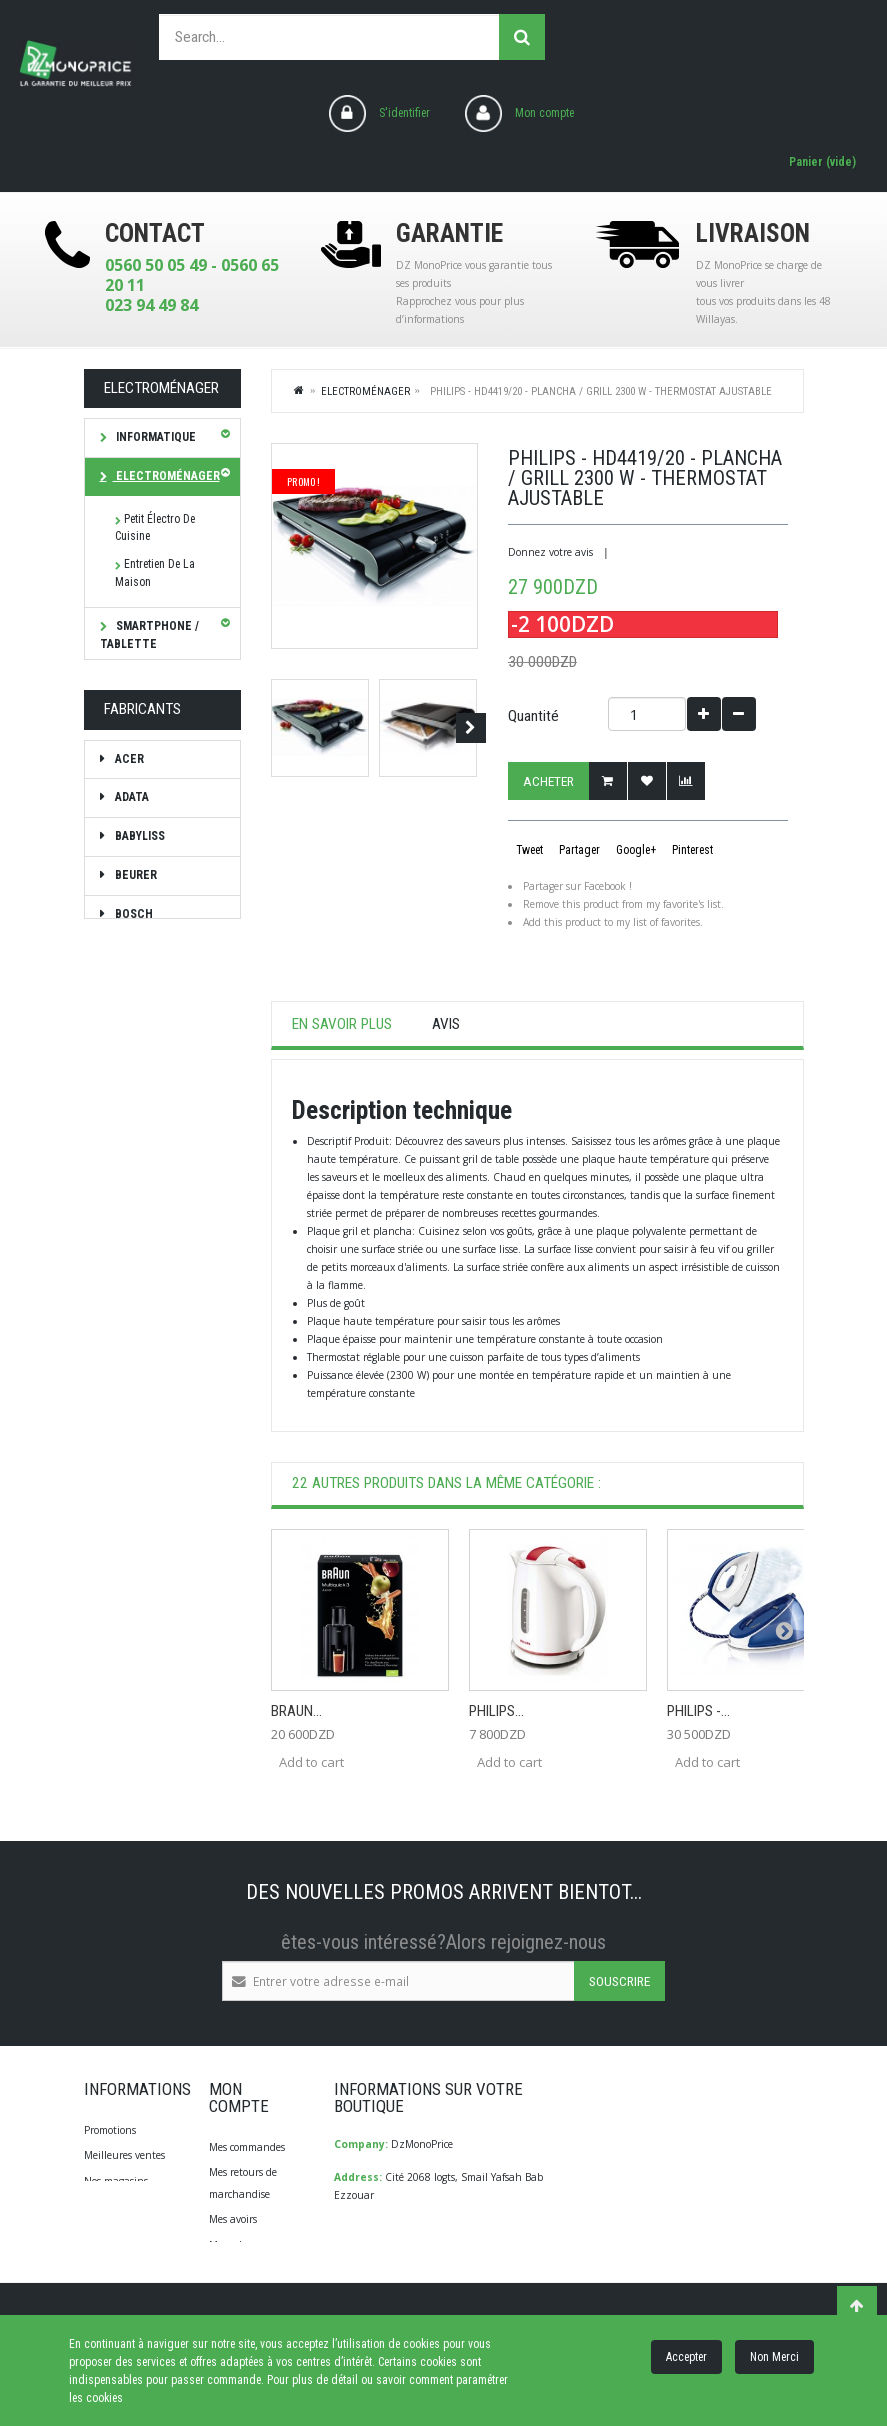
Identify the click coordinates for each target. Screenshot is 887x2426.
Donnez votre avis (550, 552)
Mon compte (544, 113)
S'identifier (404, 113)
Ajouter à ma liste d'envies (647, 781)
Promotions (110, 2130)
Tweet (528, 850)
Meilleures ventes (124, 2155)
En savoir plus (342, 1024)
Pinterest (691, 850)
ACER (128, 1011)
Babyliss (138, 1089)
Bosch (132, 1166)
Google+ (634, 850)
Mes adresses (238, 2245)
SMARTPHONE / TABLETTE (149, 635)
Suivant (471, 728)
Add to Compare (686, 781)
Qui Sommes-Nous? (129, 2232)
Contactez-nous (121, 2206)
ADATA (130, 1050)
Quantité (533, 716)
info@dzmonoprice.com (430, 2279)
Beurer (134, 1127)
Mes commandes (247, 2147)
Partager (578, 850)
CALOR (131, 1283)
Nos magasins (116, 2181)
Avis (446, 1024)
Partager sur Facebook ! (577, 886)
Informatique (154, 437)
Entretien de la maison (155, 573)
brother (139, 1244)
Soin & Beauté (155, 739)
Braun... (296, 1711)
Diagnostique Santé (148, 826)
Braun (131, 1205)
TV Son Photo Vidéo (149, 692)
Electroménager (166, 476)
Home (300, 390)
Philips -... (698, 1711)
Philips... (496, 1711)
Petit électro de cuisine (155, 528)
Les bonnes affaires (142, 883)
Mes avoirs (233, 2219)
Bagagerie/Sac (158, 778)
